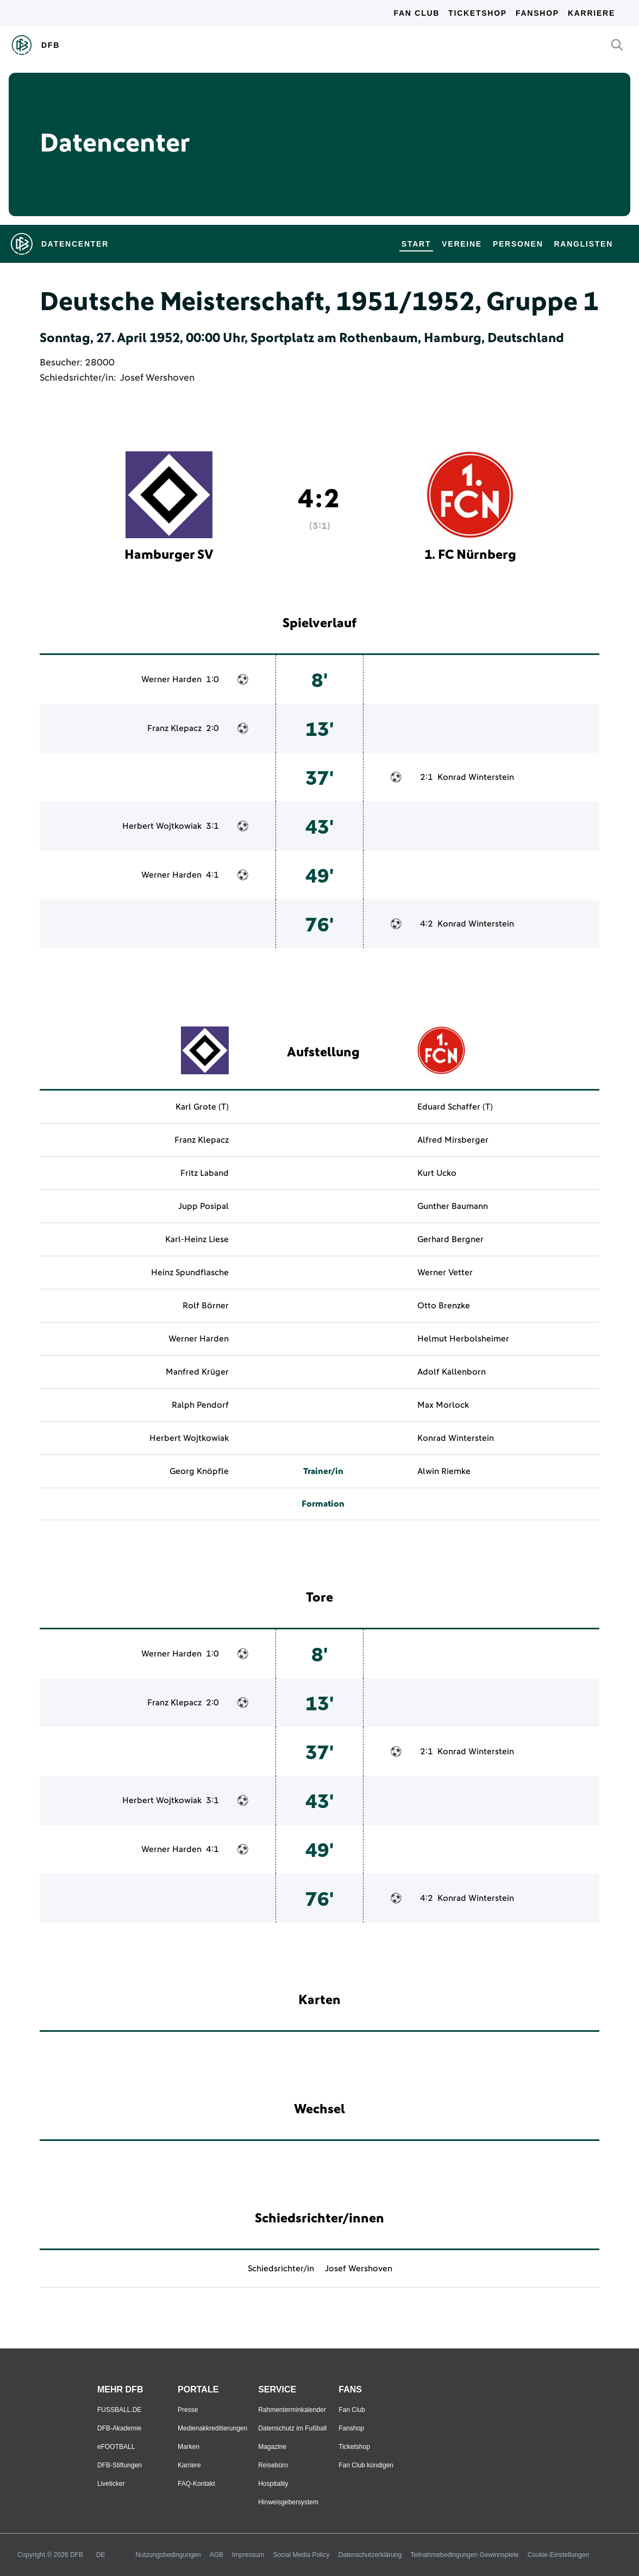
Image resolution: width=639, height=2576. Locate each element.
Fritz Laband (204, 1173)
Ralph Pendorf (200, 1405)
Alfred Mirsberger (452, 1140)
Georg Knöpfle (199, 1471)
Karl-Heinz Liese (197, 1239)
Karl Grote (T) (202, 1107)
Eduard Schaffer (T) (455, 1107)
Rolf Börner (206, 1305)
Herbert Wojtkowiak (162, 826)
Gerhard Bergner (450, 1239)
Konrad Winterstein (475, 777)
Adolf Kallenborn (451, 1372)
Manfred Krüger (197, 1372)
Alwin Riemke (444, 1471)
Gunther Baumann (452, 1206)
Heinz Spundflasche (190, 1272)
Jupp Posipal (203, 1206)
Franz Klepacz (174, 728)
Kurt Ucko (436, 1173)
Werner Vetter (445, 1272)
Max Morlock (443, 1405)
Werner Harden (171, 679)
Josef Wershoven (157, 378)
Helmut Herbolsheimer (463, 1338)
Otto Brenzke (443, 1305)
